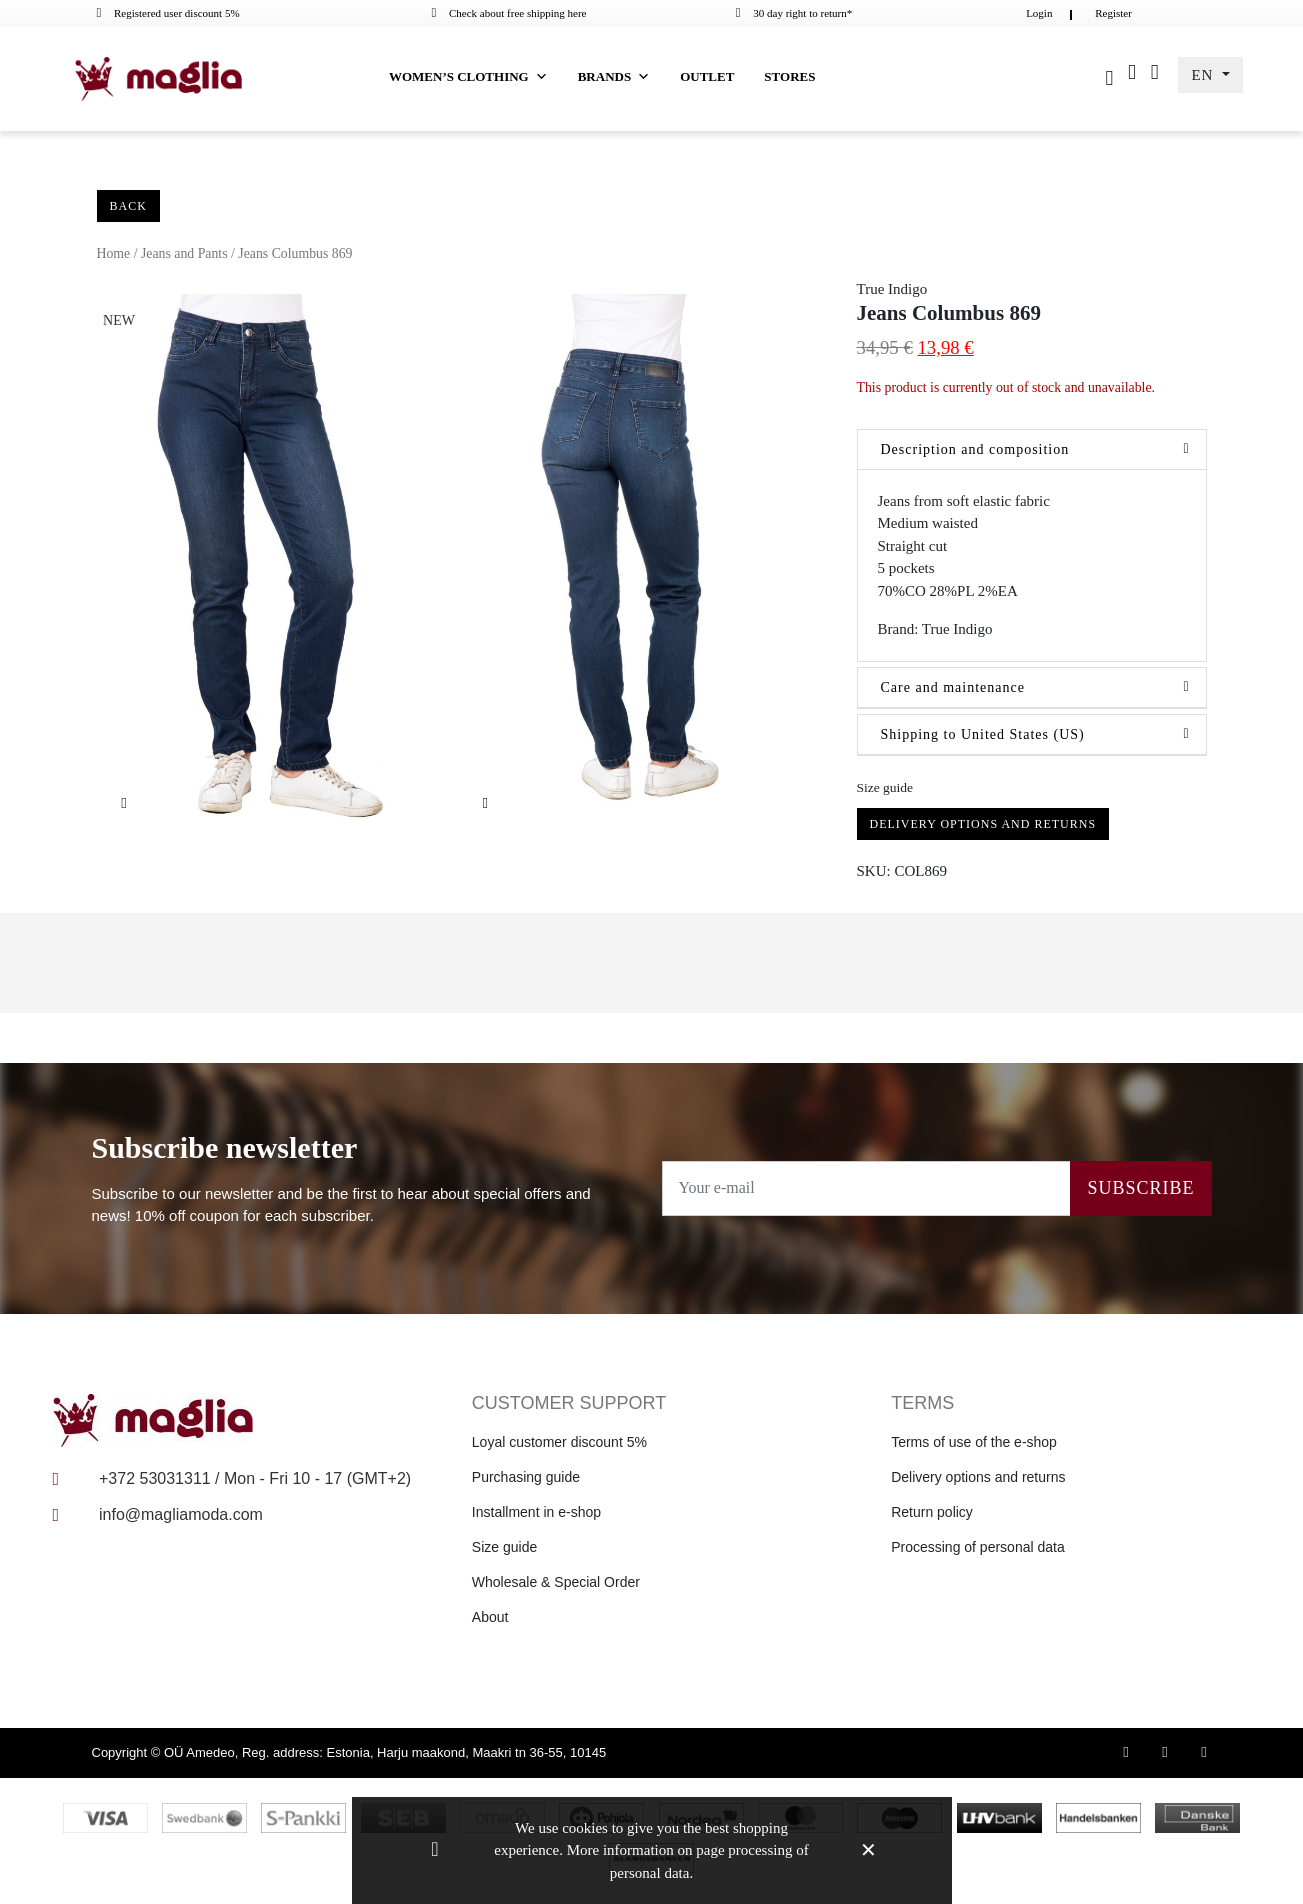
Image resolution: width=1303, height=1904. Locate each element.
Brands (614, 77)
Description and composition (975, 449)
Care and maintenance (953, 687)
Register (1113, 13)
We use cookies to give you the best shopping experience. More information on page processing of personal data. (651, 1850)
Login (1039, 13)
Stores (789, 76)
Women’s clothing (468, 77)
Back (128, 206)
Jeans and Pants (184, 253)
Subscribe (1140, 1188)
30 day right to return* (794, 13)
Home (114, 253)
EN (1204, 75)
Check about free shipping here (509, 13)
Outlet (707, 76)
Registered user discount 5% (168, 13)
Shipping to (983, 734)
